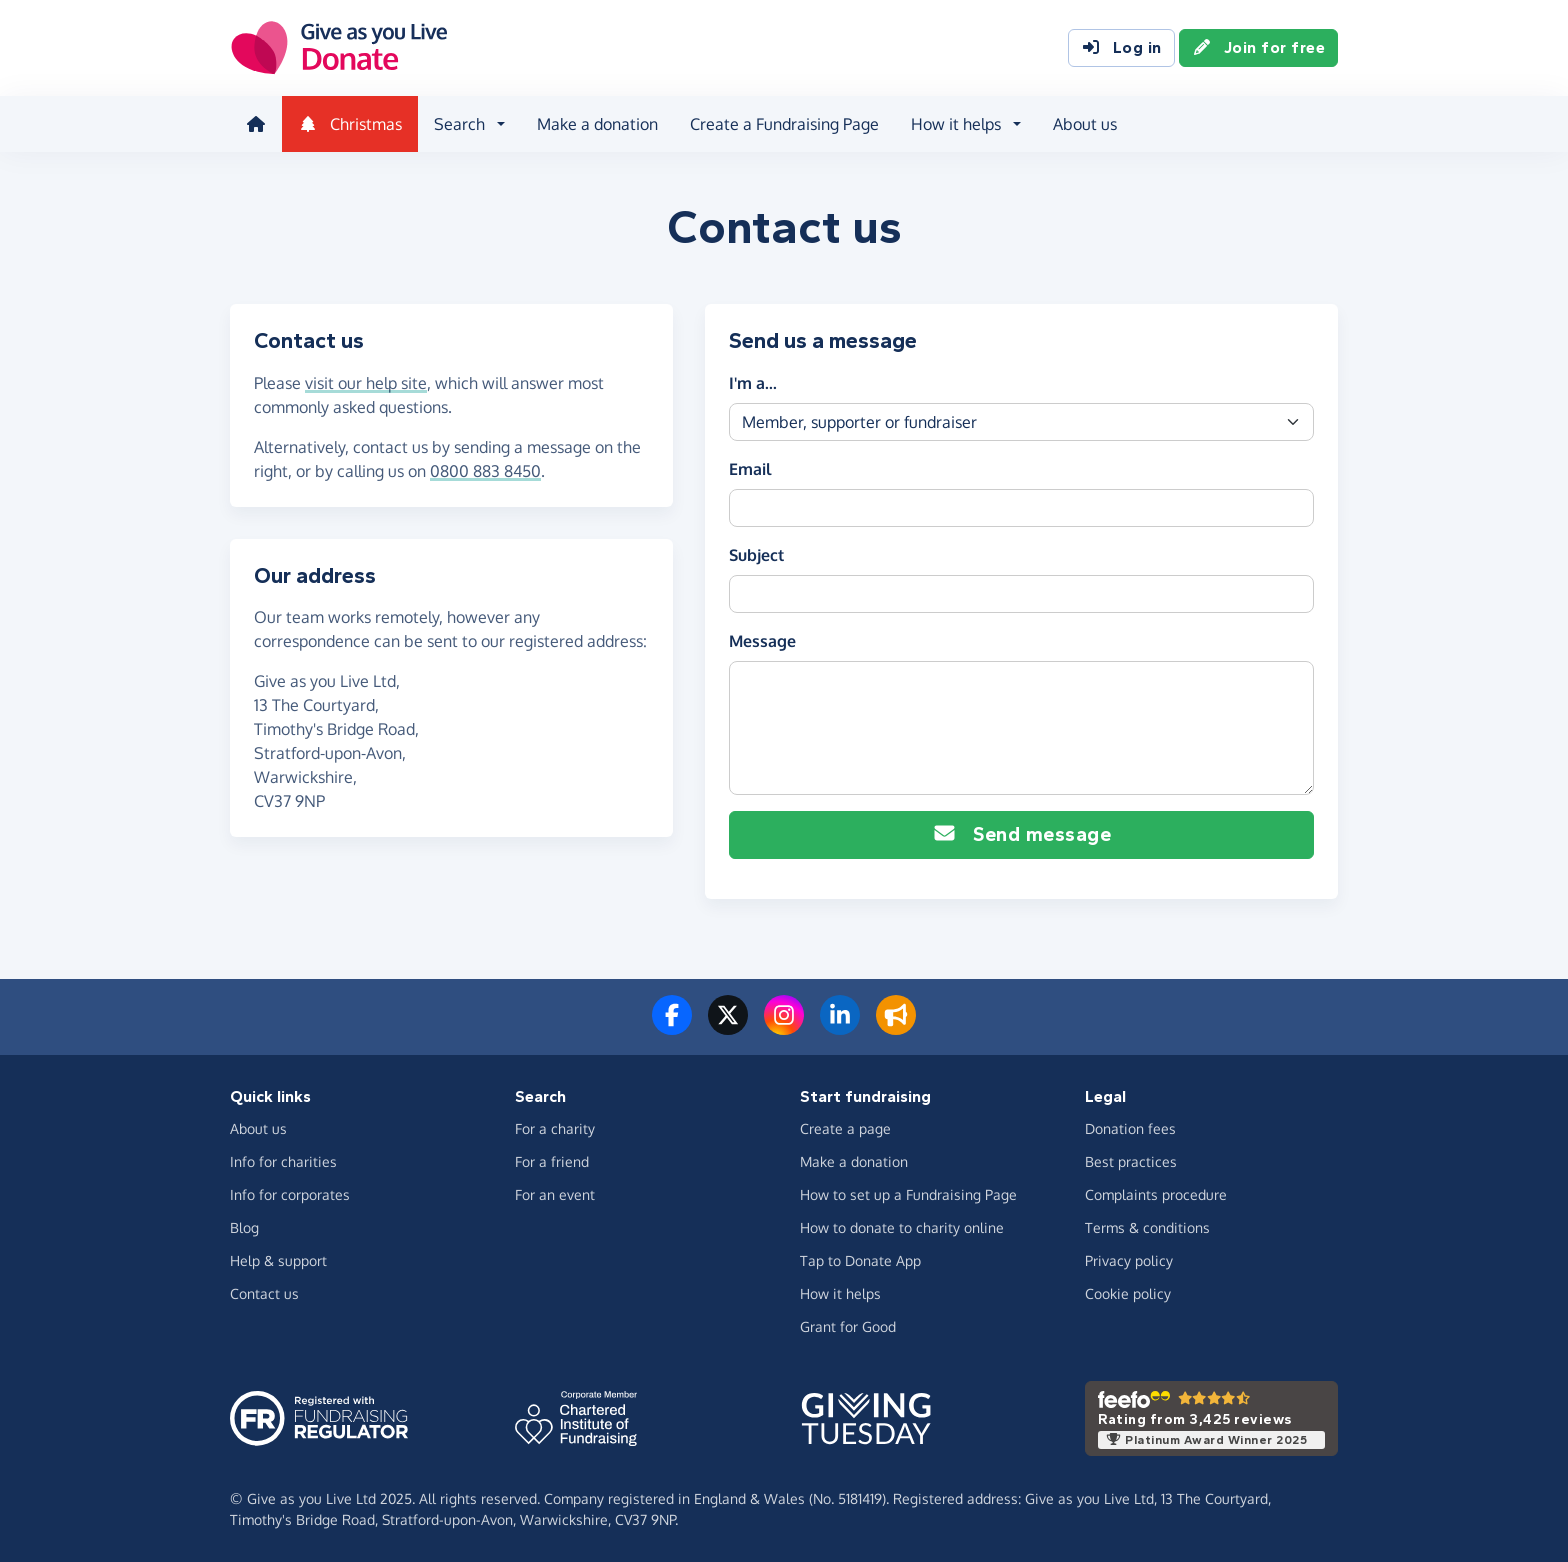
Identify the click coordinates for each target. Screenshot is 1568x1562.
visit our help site (366, 383)
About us (1085, 124)
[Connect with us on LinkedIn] (840, 1027)
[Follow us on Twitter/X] (728, 1027)
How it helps (840, 1293)
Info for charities (283, 1161)
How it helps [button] (956, 124)
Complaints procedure (1156, 1194)
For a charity (555, 1128)
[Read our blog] (896, 1027)
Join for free (1259, 48)
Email (750, 469)
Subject (756, 555)
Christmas (350, 124)
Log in (1121, 48)
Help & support (278, 1260)
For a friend (552, 1161)
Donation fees (1130, 1128)
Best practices (1131, 1161)
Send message (1021, 835)
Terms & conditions (1147, 1227)
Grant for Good (848, 1326)
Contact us (264, 1293)
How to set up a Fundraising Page (908, 1194)
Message (762, 641)
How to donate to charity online (902, 1227)
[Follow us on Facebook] (672, 1027)
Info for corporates (290, 1194)
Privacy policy (1129, 1260)
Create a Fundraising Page (784, 124)
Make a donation (597, 124)
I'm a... (753, 383)
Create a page (845, 1128)
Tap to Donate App (860, 1260)
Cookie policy (1128, 1293)
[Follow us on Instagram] (784, 1027)
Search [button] (459, 124)
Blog (244, 1227)
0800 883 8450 (485, 471)
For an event (555, 1194)
